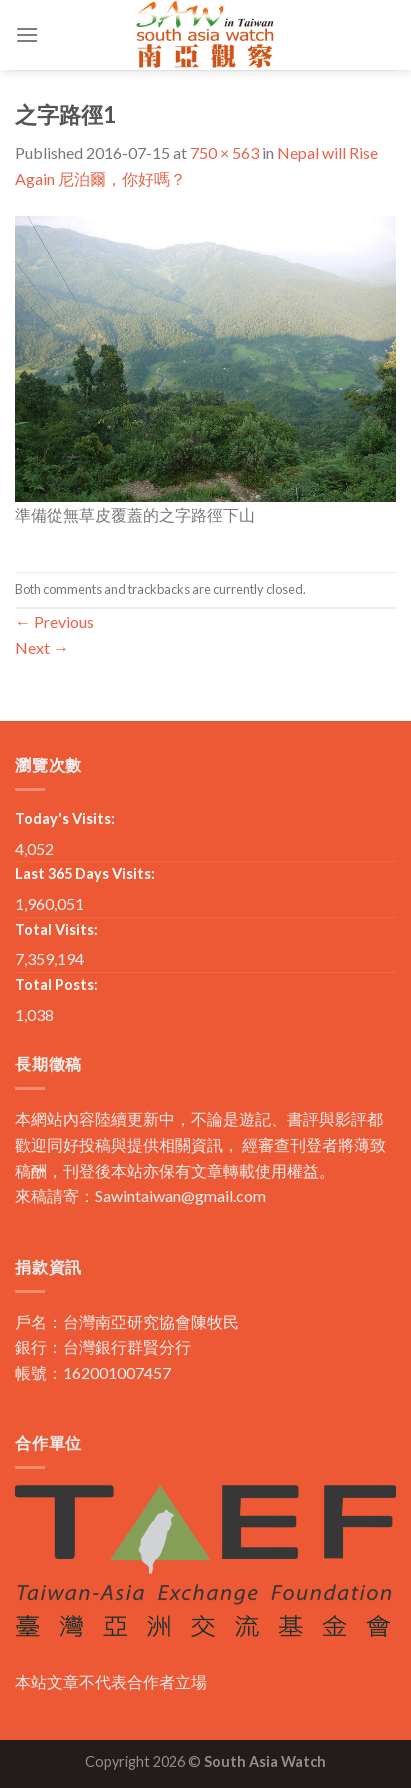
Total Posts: (56, 984)
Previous (54, 621)
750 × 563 (224, 152)
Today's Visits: (65, 818)
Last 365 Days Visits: (85, 873)
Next (42, 647)
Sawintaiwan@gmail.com (180, 1195)
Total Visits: (56, 929)
